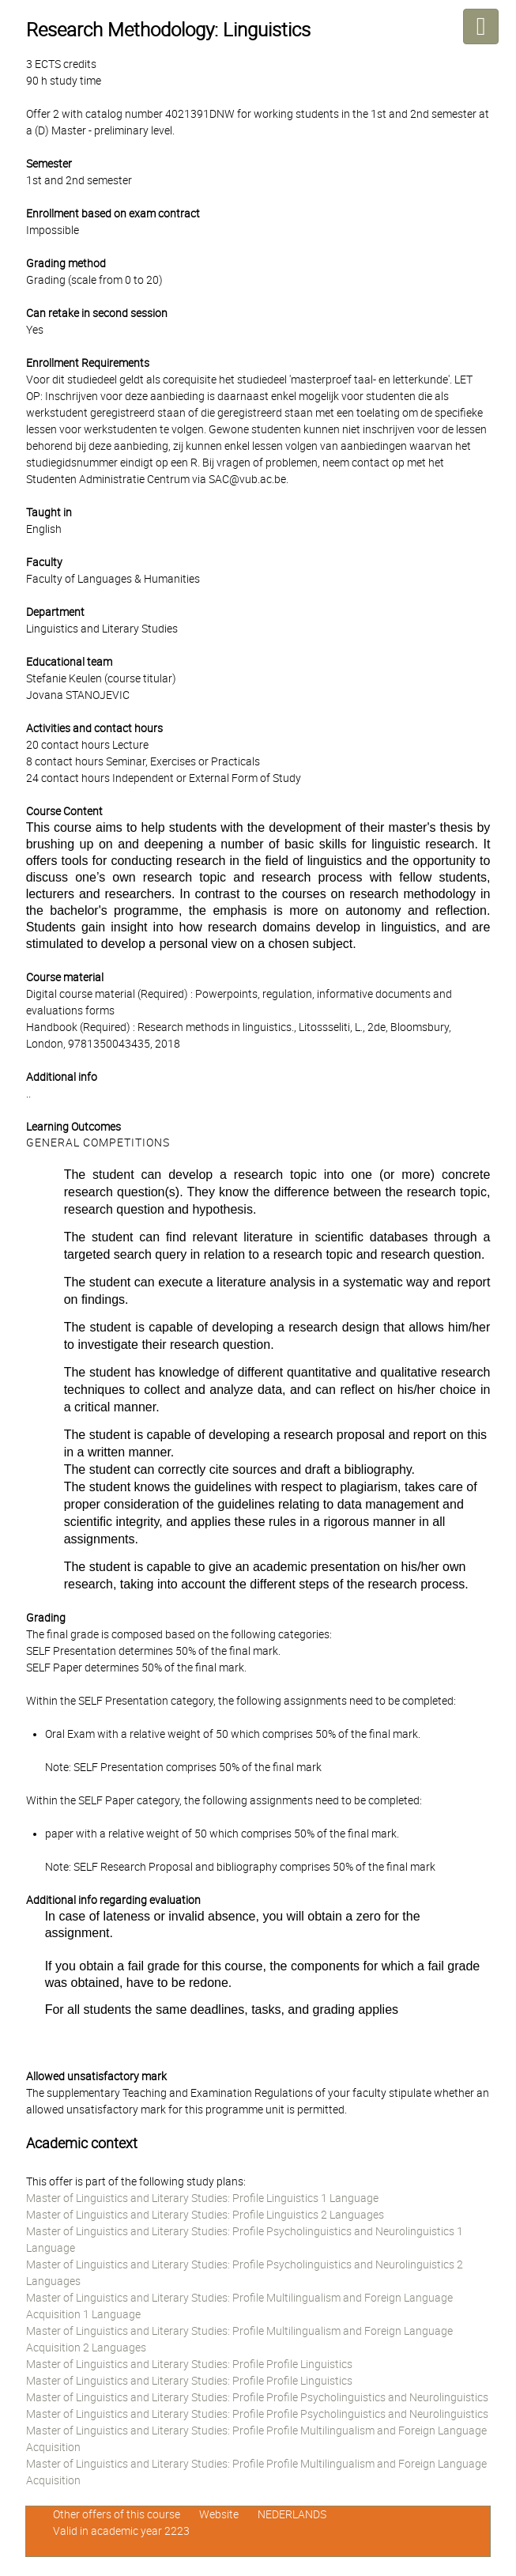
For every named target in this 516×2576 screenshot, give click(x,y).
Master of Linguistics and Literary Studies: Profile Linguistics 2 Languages (205, 2214)
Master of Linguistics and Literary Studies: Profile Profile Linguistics (189, 2364)
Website (219, 2514)
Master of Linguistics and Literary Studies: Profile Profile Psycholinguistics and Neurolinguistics (257, 2397)
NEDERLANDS (292, 2514)
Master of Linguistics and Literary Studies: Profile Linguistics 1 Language (202, 2198)
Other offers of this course (116, 2514)
